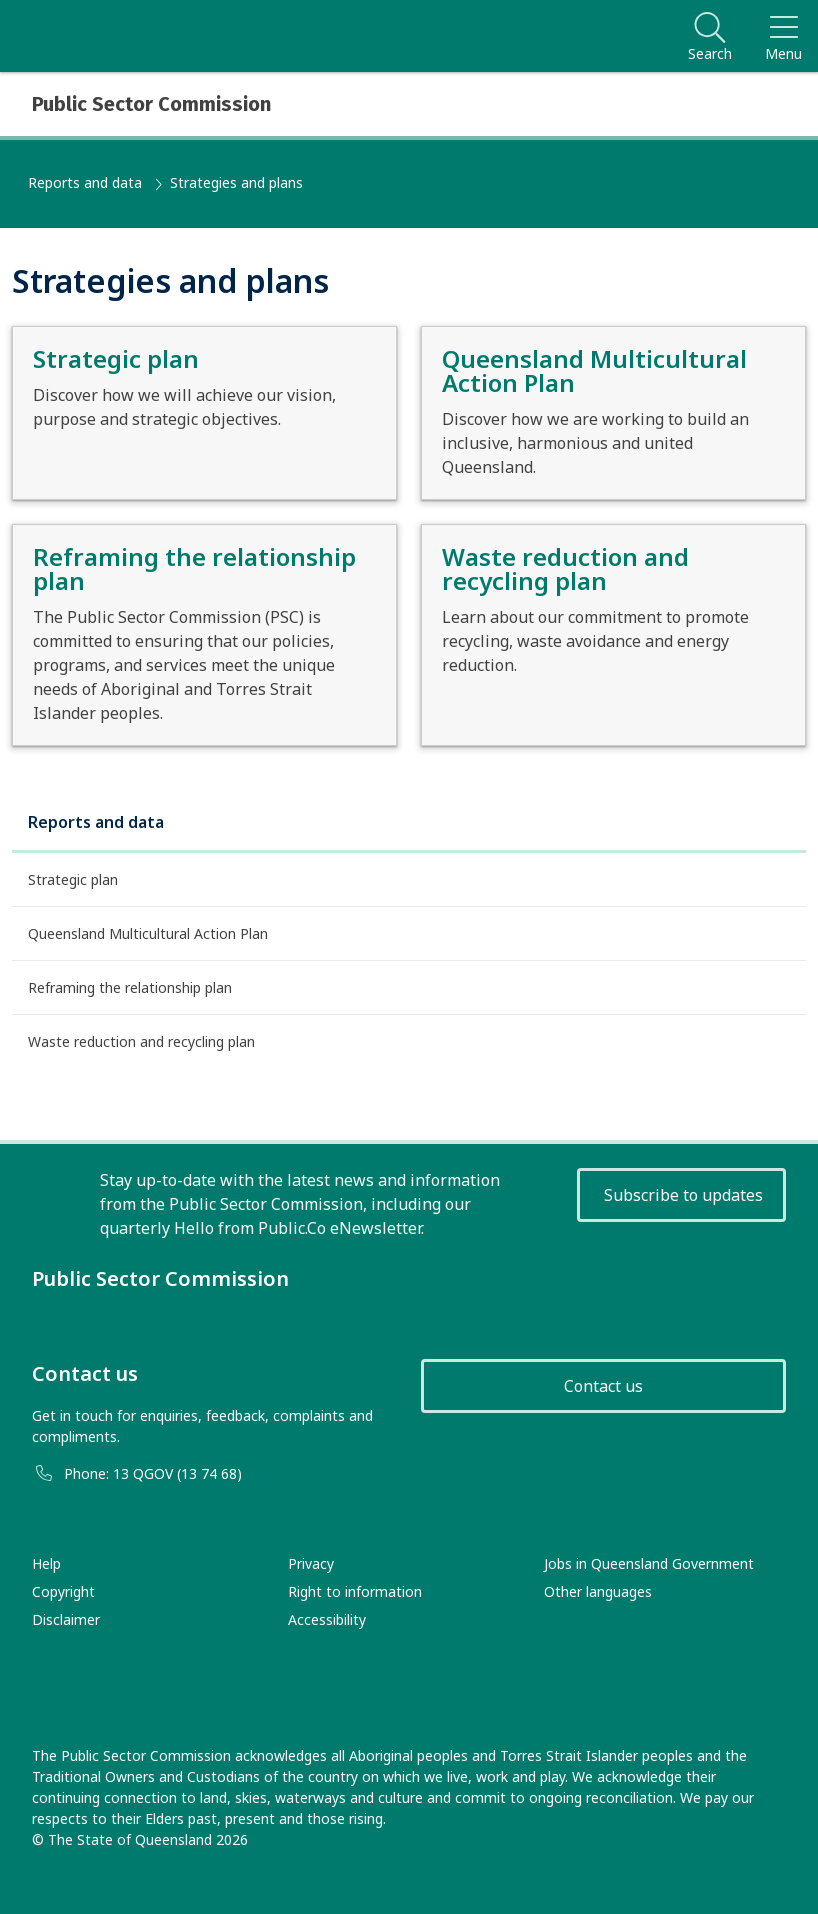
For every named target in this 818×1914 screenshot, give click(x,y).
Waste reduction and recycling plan (141, 1041)
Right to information (355, 1591)
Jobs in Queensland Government (649, 1563)
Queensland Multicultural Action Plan (148, 933)
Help (46, 1563)
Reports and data (85, 182)
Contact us (603, 1386)
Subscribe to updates (683, 1195)
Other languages (598, 1591)
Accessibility (327, 1619)
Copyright (63, 1591)
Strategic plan (73, 879)
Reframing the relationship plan (130, 987)
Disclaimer (66, 1619)
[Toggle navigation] (783, 36)
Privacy (311, 1563)
